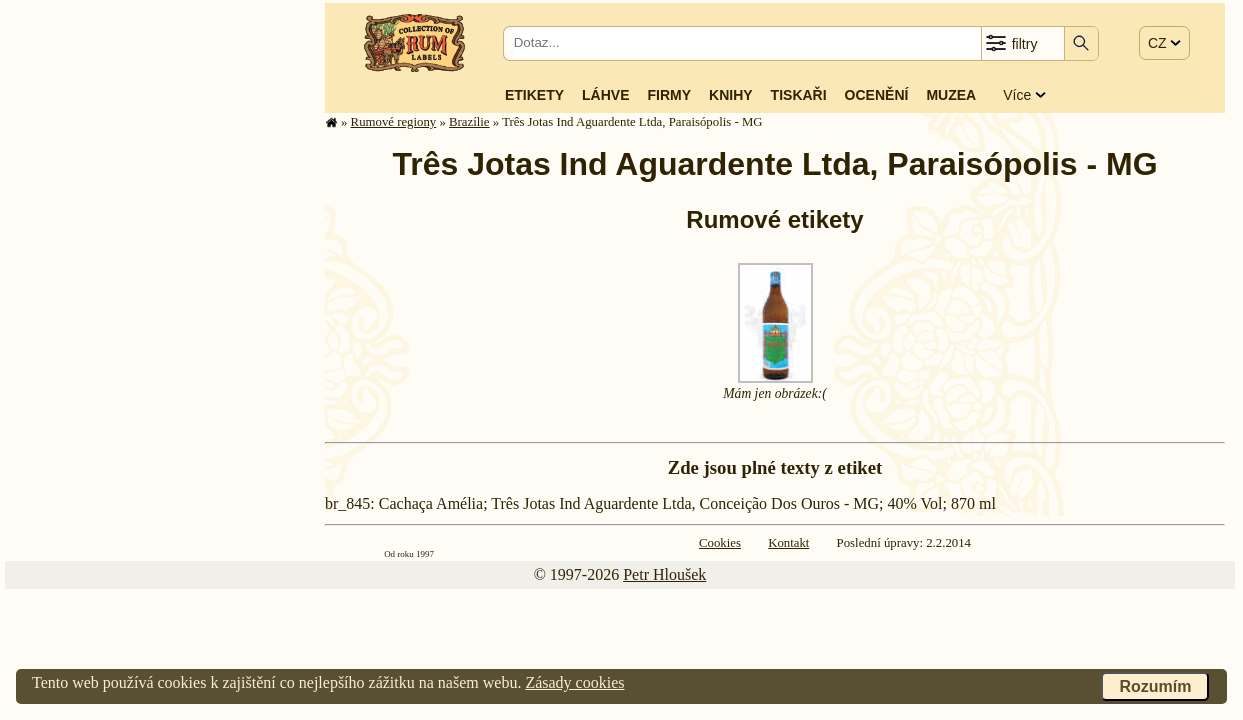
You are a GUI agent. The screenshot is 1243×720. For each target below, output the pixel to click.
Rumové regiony (394, 122)
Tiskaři (799, 95)
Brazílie (469, 122)
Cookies (720, 543)
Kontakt (788, 543)
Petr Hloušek (664, 574)
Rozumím (1155, 686)
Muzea (951, 95)
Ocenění (877, 95)
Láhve (605, 95)
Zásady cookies (574, 682)
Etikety (534, 95)
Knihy (731, 95)
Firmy (669, 95)
